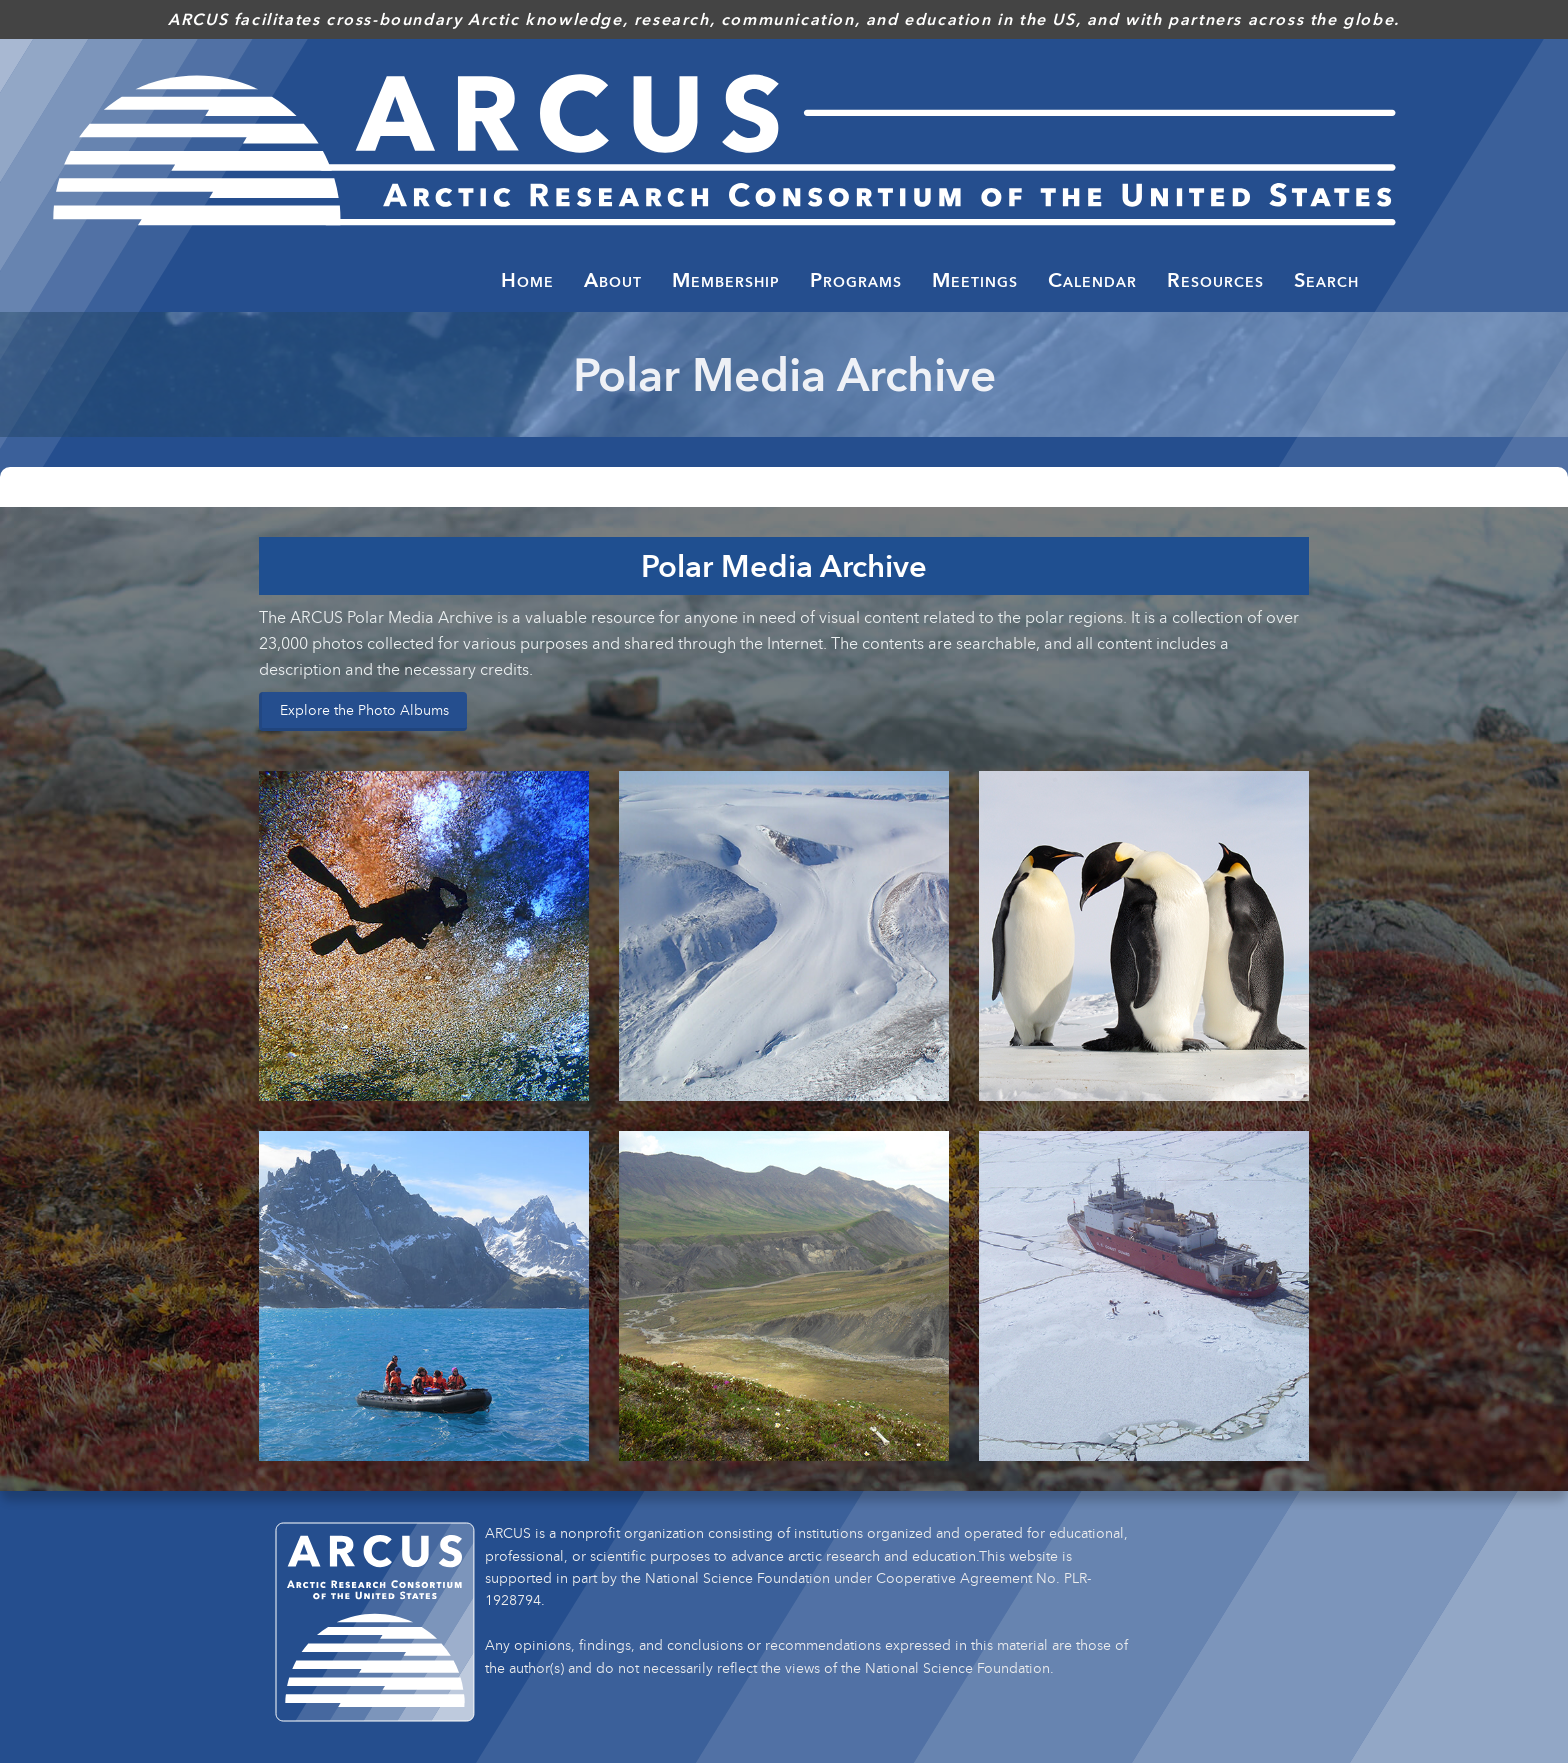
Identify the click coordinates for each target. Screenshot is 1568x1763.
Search (1326, 280)
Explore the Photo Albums (364, 709)
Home (527, 280)
